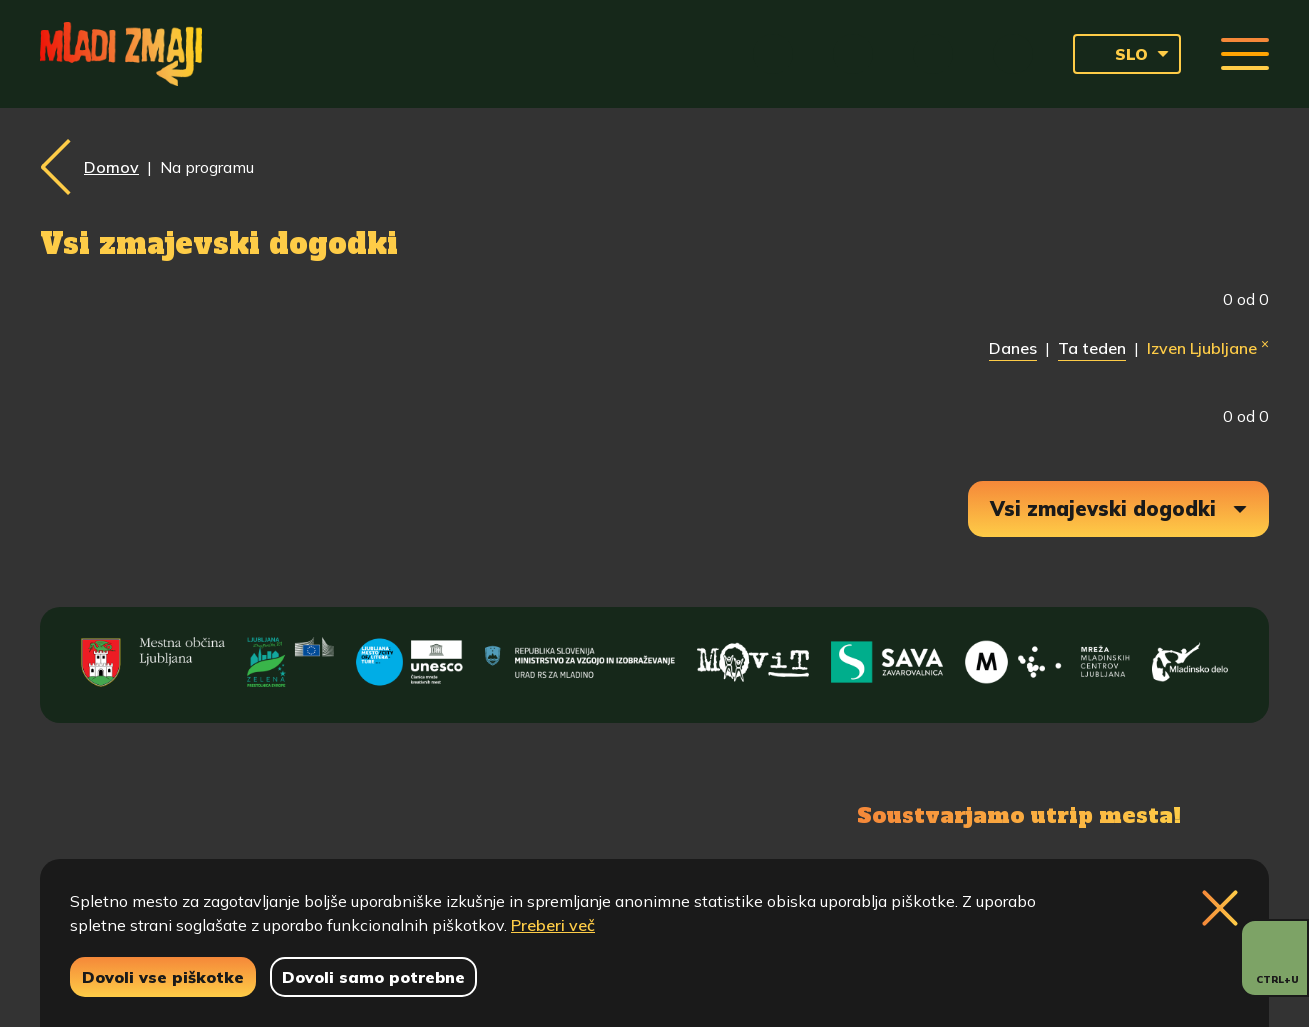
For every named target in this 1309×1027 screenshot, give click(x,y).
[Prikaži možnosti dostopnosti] (1274, 958)
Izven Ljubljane (1208, 346)
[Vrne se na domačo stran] (121, 54)
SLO (1116, 54)
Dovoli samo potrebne (373, 977)
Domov (111, 167)
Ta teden (1092, 348)
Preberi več (553, 925)
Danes (1013, 348)
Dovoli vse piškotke (163, 977)
